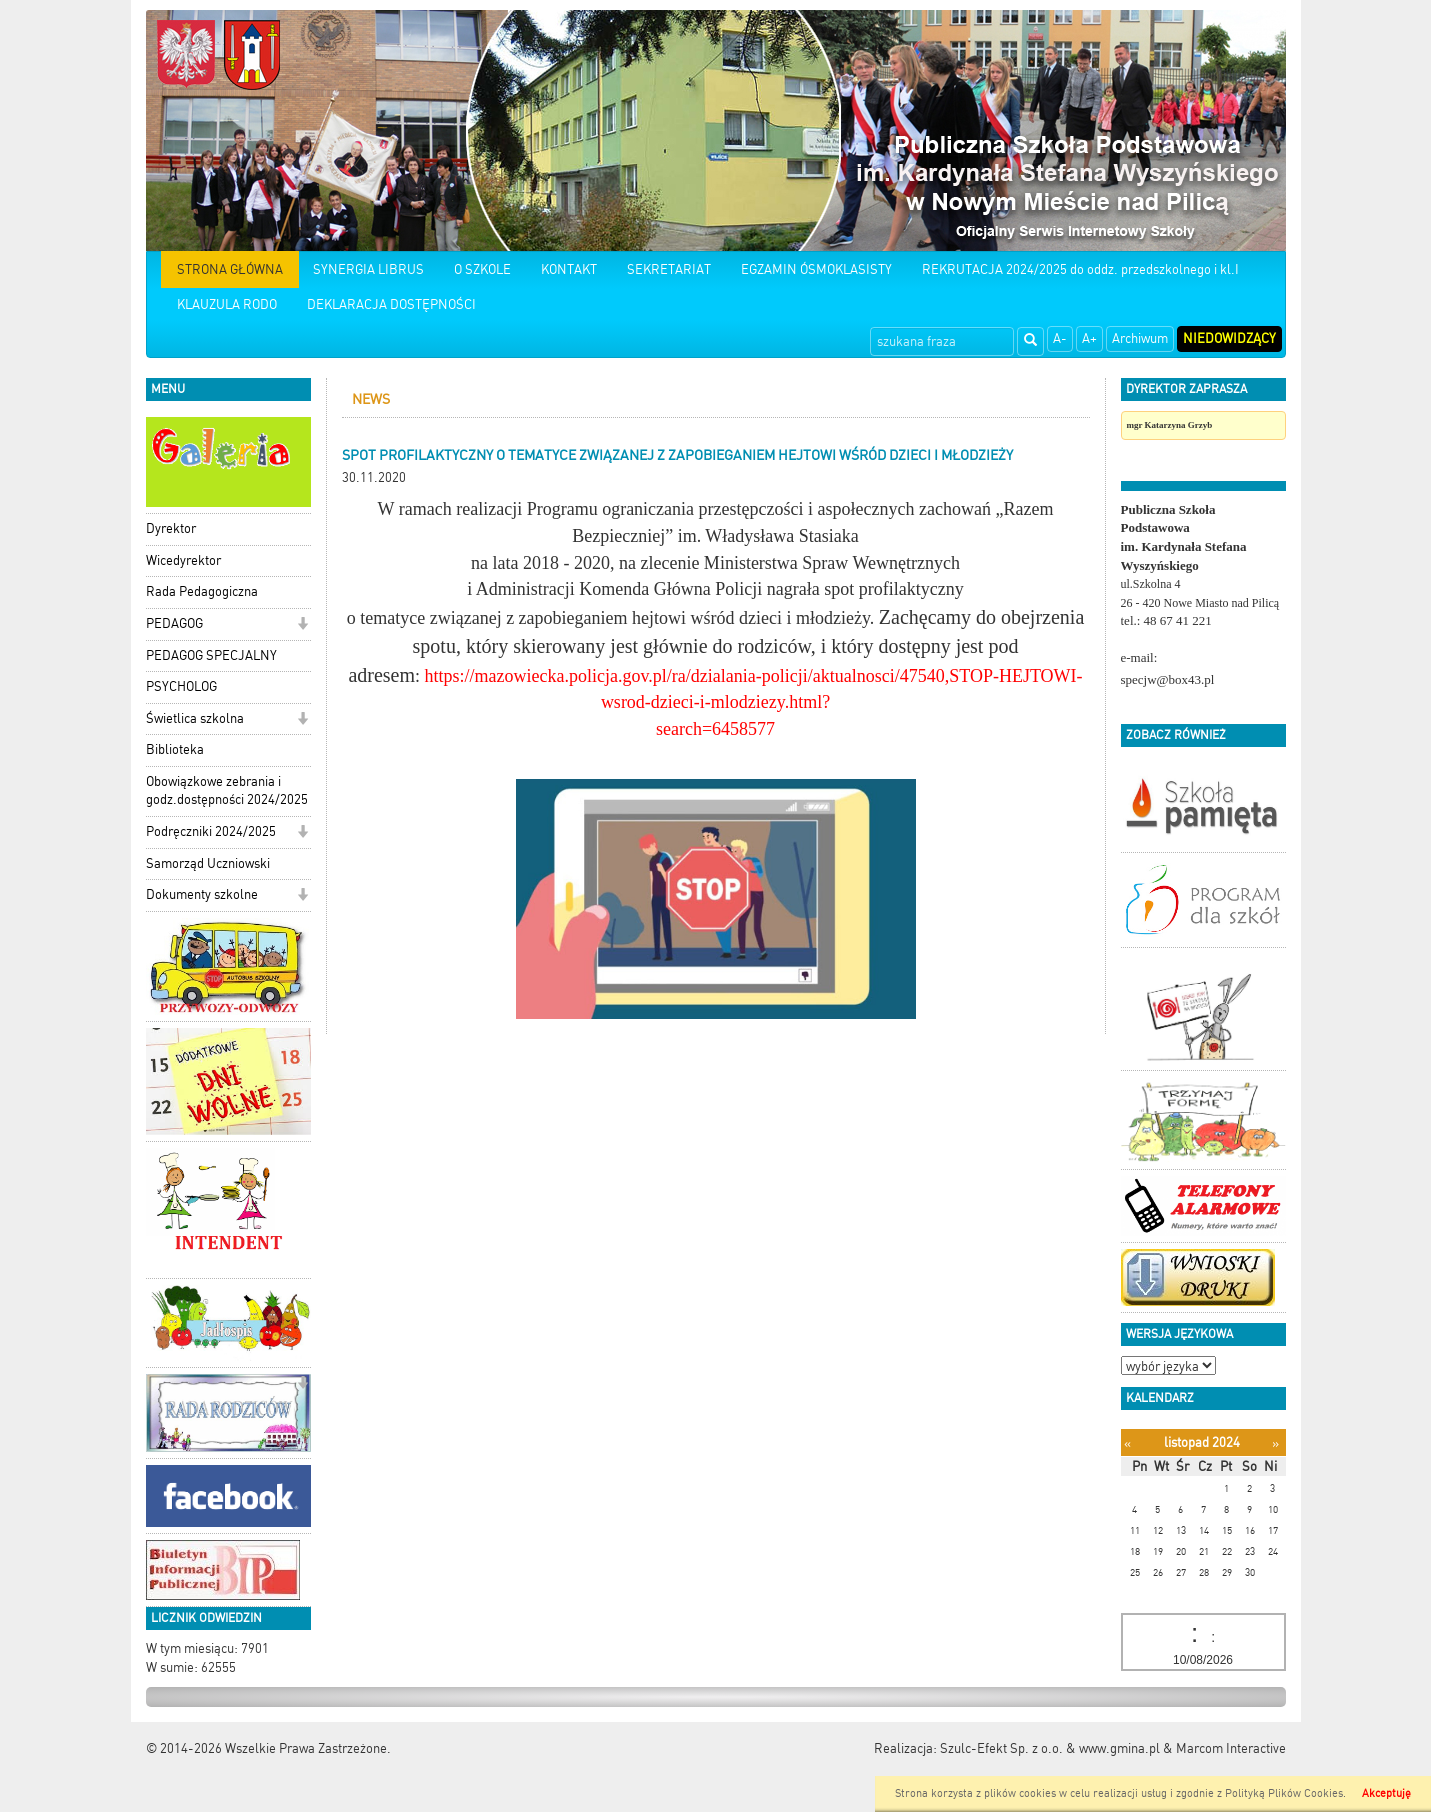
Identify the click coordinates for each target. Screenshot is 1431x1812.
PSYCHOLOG (181, 686)
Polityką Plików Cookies (1284, 1793)
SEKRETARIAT (669, 269)
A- (1060, 338)
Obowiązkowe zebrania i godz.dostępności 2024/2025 (227, 791)
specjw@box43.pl (1168, 679)
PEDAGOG (174, 623)
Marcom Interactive (1231, 1748)
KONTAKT (569, 269)
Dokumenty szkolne (202, 894)
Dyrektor (171, 528)
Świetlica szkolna (195, 718)
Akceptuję (1386, 1793)
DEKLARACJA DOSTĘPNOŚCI (391, 304)
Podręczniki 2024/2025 (211, 831)
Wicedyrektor (183, 560)
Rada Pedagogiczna (202, 591)
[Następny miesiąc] (1275, 1443)
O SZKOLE (482, 269)
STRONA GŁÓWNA (230, 269)
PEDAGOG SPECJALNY (211, 655)
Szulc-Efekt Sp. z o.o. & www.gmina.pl (1050, 1748)
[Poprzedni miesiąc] (1127, 1443)
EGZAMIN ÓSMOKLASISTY (816, 269)
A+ (1089, 338)
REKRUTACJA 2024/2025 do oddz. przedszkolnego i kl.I (1080, 269)
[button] (302, 625)
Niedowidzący (1229, 338)
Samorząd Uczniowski (208, 863)
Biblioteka (175, 749)
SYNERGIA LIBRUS (368, 269)
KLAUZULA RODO (227, 304)
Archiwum (1140, 338)
